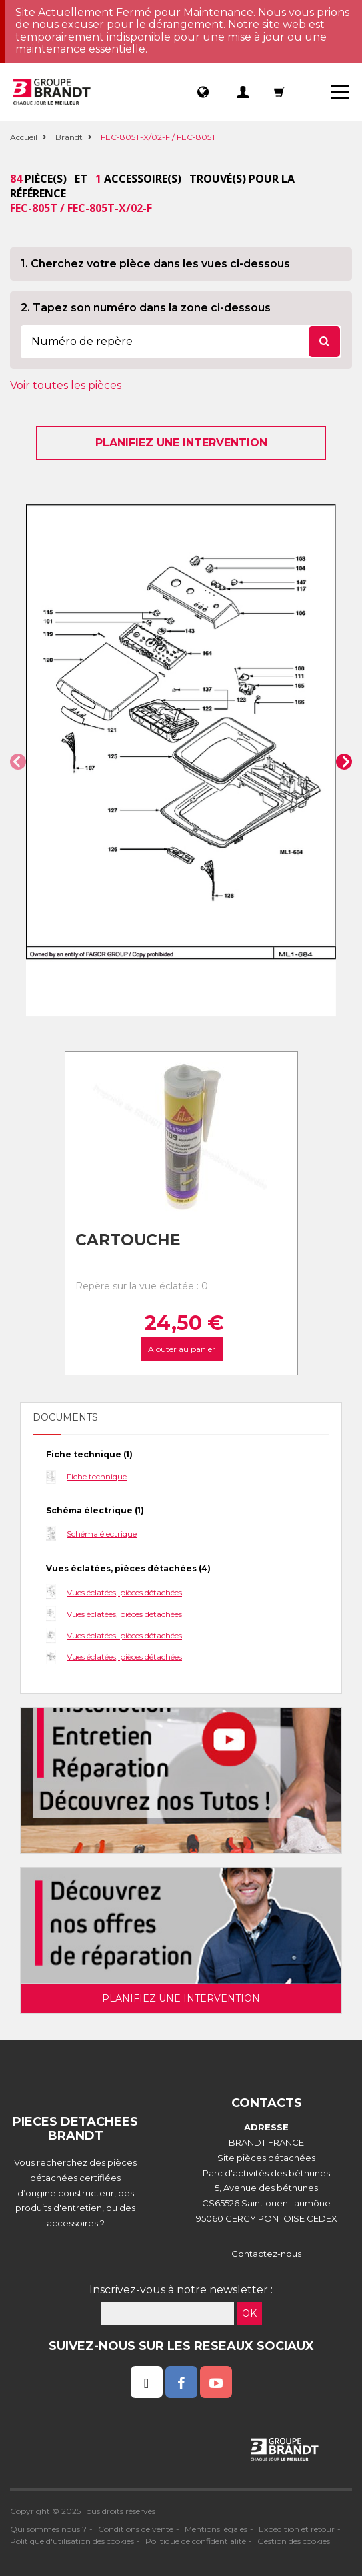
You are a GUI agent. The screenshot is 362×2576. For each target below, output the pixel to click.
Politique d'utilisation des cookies (72, 2541)
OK (249, 2313)
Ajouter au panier (181, 1349)
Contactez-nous (266, 2253)
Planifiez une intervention (181, 442)
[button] (18, 762)
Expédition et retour (297, 2529)
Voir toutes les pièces (65, 385)
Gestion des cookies (293, 2541)
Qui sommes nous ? (48, 2529)
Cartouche (128, 1240)
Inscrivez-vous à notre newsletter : (181, 2289)
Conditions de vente (135, 2529)
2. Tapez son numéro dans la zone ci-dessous (146, 307)
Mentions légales (216, 2529)
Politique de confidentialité (195, 2541)
